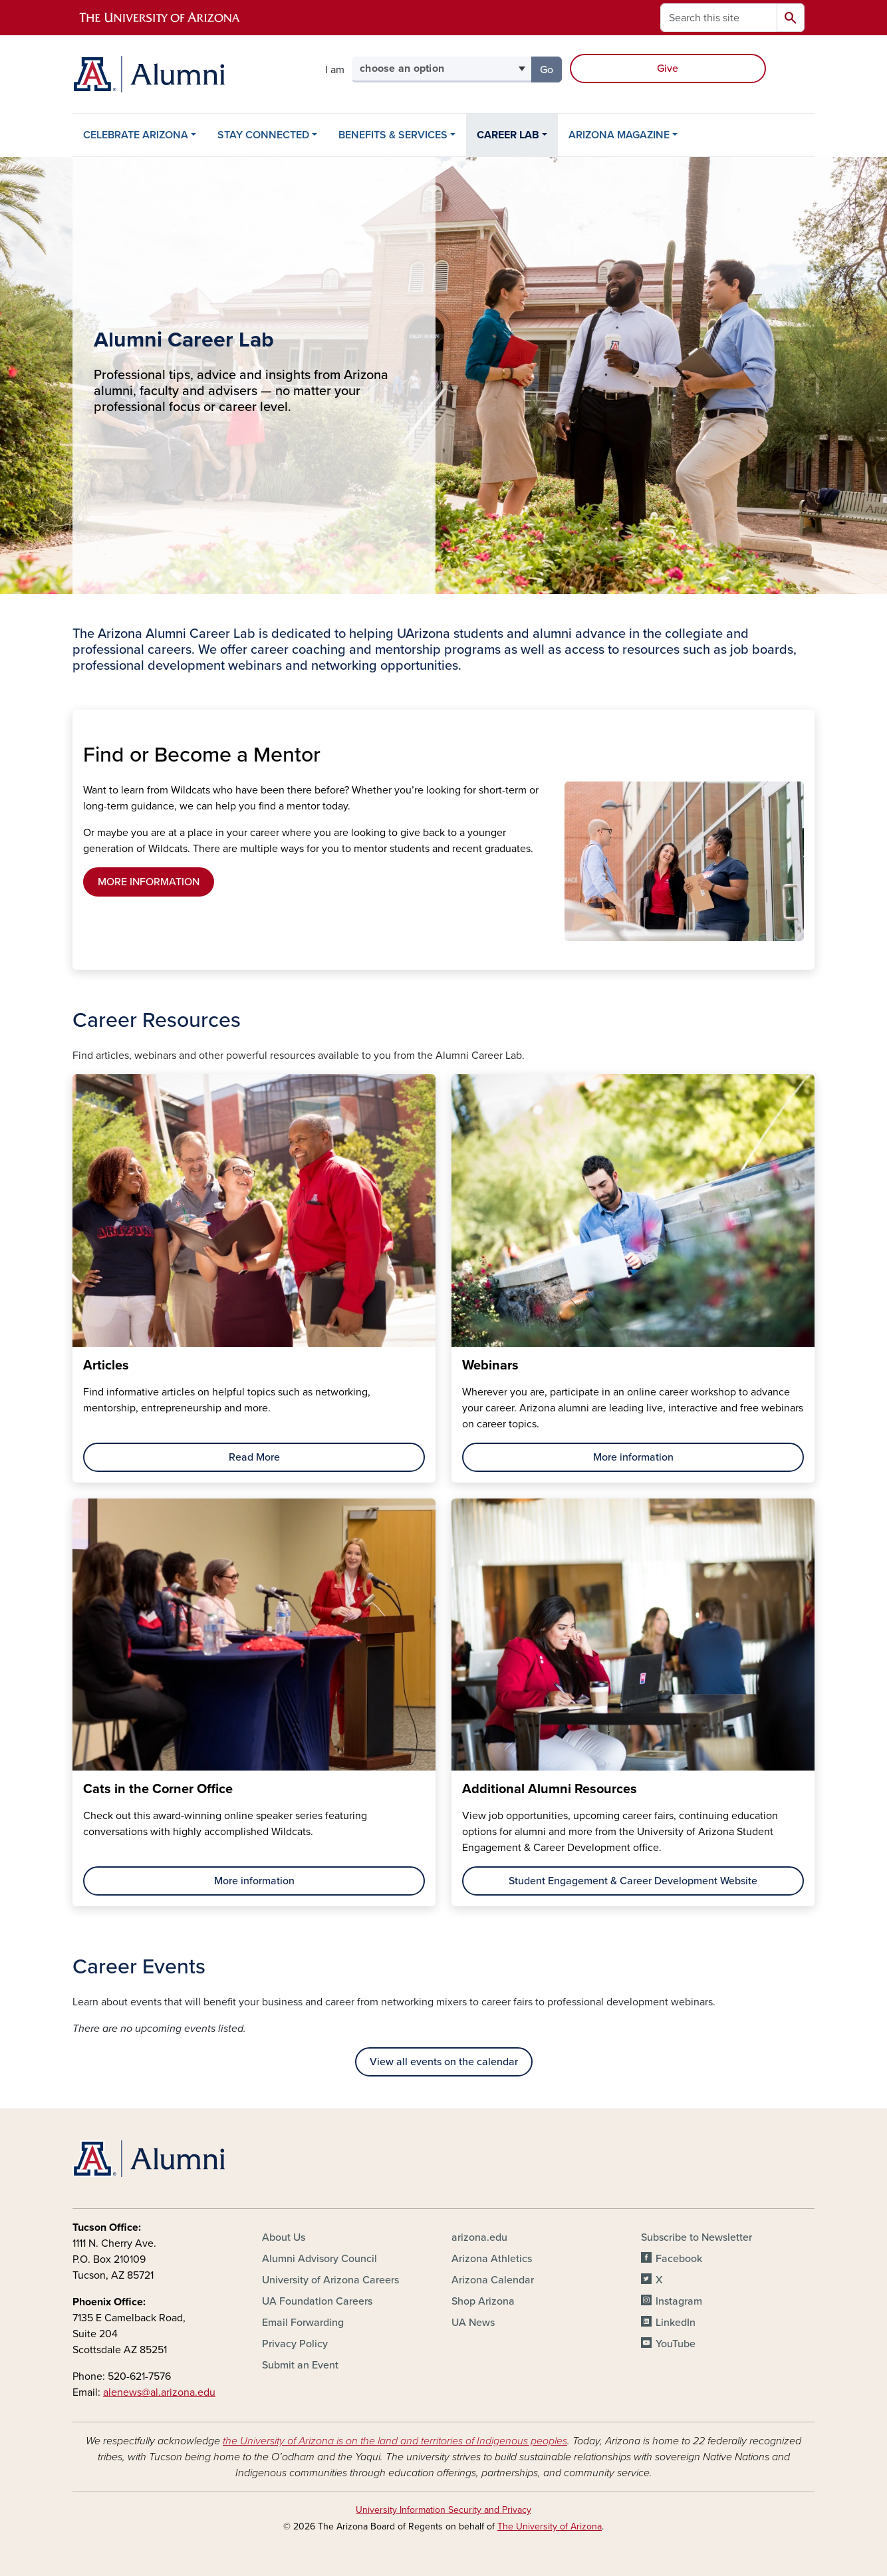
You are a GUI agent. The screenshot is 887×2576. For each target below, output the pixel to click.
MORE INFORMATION (148, 882)
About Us (283, 2237)
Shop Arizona (483, 2301)
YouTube (676, 2344)
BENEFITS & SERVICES (392, 135)
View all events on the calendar (444, 2062)
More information (633, 1457)
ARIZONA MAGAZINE (619, 135)
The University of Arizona (549, 2526)
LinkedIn (676, 2322)
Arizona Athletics (491, 2258)
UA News (473, 2322)
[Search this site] (718, 17)
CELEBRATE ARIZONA (135, 135)
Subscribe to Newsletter (696, 2237)
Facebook (679, 2258)
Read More (254, 1457)
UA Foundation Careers (317, 2301)
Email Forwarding (303, 2322)
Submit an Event (300, 2365)
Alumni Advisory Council (319, 2258)
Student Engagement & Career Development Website (633, 1881)
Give (667, 68)
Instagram (679, 2301)
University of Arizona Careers (330, 2280)
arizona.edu (479, 2237)
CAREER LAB (508, 135)
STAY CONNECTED (263, 135)
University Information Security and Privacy (443, 2509)
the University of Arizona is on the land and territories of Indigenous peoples (395, 2441)
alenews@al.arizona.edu (159, 2392)
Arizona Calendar (492, 2280)
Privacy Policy (295, 2344)
